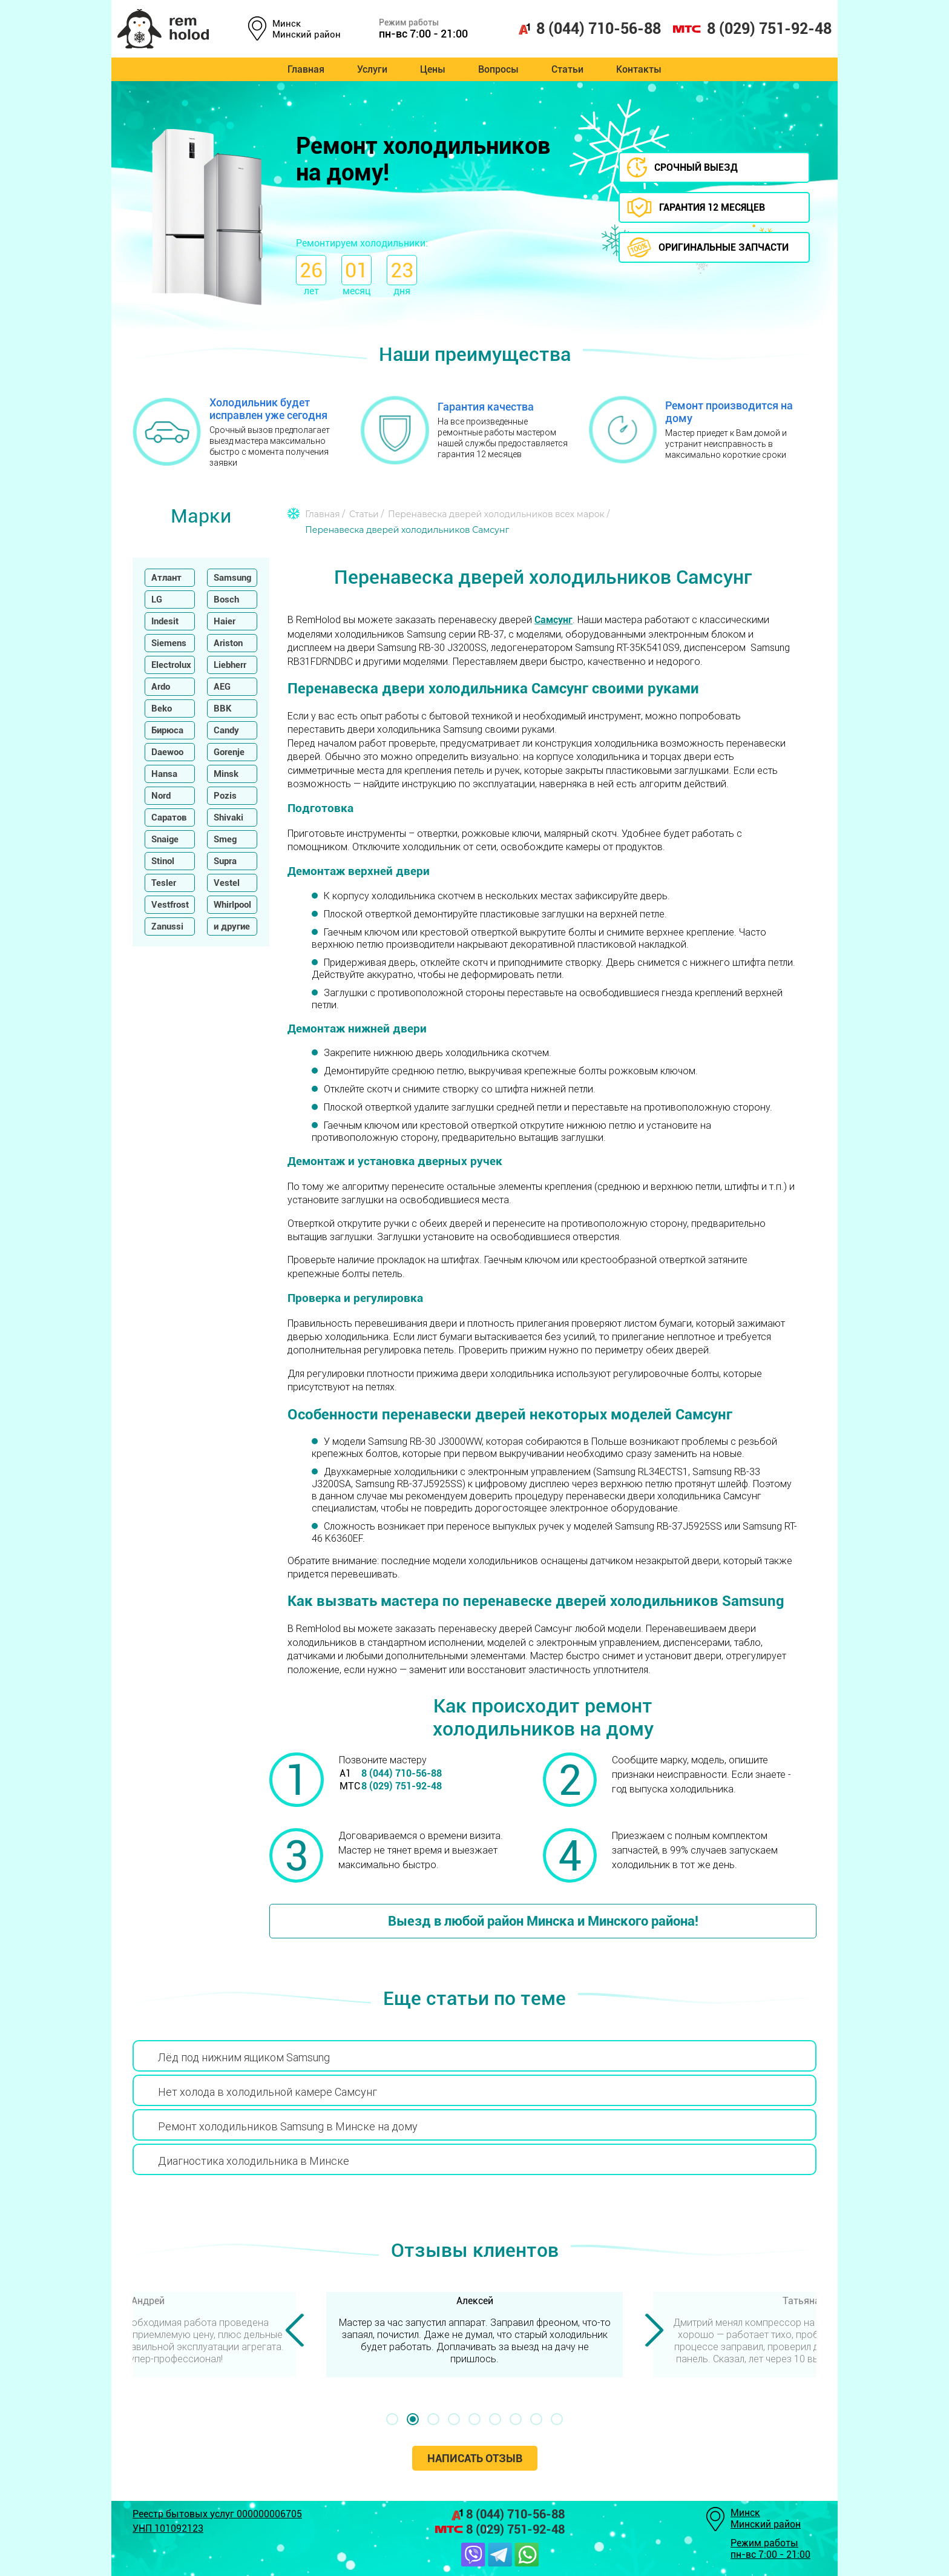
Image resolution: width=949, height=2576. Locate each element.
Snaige (165, 839)
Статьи (567, 69)
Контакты (639, 69)
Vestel (227, 882)
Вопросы (498, 69)
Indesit (165, 621)
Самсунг (553, 620)
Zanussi (167, 926)
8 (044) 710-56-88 (589, 29)
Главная (305, 69)
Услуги (372, 69)
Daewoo (167, 752)
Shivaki (228, 817)
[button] (392, 2419)
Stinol (162, 861)
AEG (222, 686)
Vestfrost (170, 904)
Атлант (166, 577)
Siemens (168, 643)
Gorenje (229, 752)
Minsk (226, 773)
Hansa (164, 773)
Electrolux (171, 664)
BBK (223, 708)
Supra (225, 861)
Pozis (225, 795)
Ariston (228, 643)
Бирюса (167, 730)
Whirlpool (232, 904)
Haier (224, 621)
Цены (432, 69)
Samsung (232, 577)
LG (156, 599)
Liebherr (230, 664)
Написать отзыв (474, 2458)
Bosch (226, 599)
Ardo (160, 686)
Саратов (168, 817)
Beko (161, 708)
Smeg (225, 839)
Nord (161, 795)
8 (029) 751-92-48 (752, 29)
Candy (226, 730)
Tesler (163, 882)
